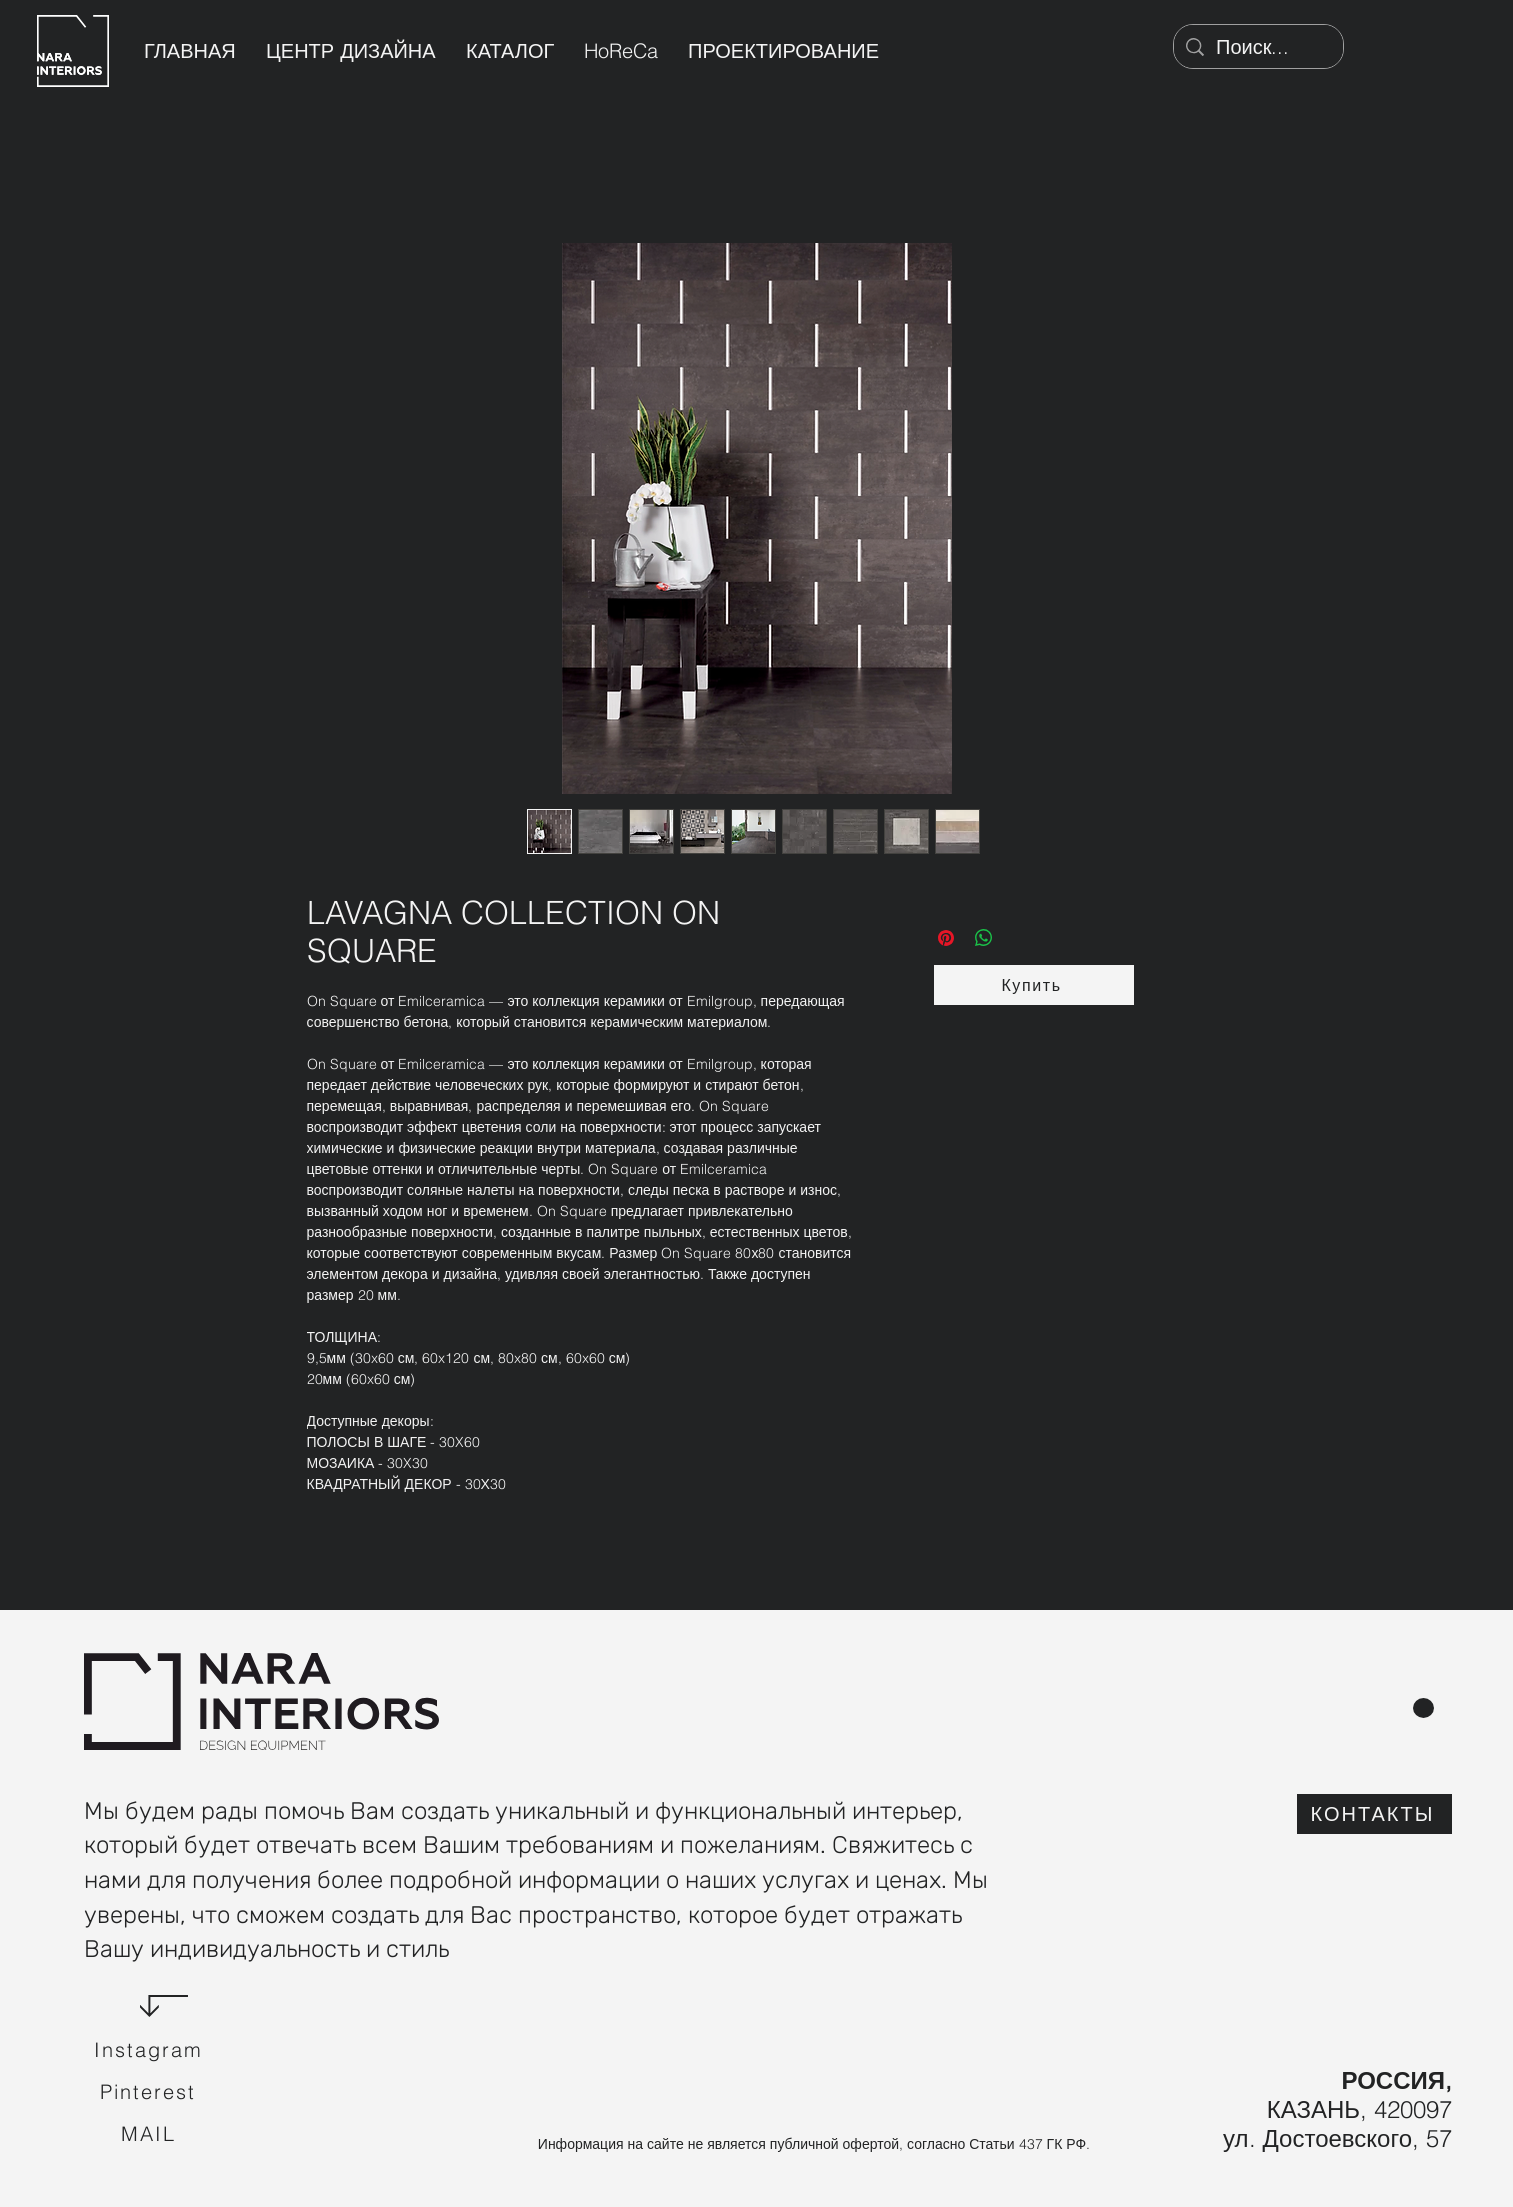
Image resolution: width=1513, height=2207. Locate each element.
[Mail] (150, 2134)
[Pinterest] (150, 2092)
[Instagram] (150, 2050)
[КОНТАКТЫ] (1374, 1814)
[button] (1034, 985)
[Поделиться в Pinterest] (946, 938)
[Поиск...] (1258, 47)
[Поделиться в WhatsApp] (984, 938)
